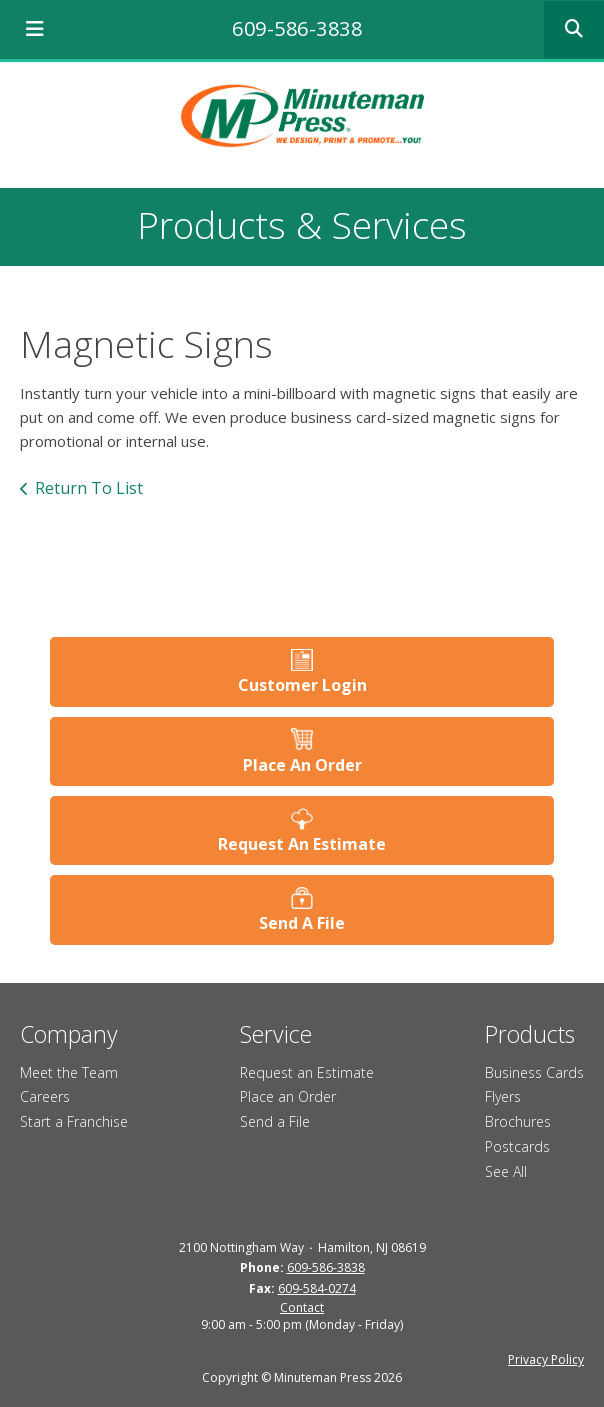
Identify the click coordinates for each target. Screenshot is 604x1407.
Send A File (302, 923)
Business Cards (534, 1072)
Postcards (517, 1146)
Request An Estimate (302, 844)
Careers (45, 1096)
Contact (302, 1307)
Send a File (275, 1121)
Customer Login (302, 685)
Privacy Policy (546, 1359)
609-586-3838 (297, 28)
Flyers (503, 1096)
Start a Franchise (74, 1121)
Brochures (518, 1121)
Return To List (89, 488)
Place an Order (288, 1096)
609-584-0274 (317, 1288)
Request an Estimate (307, 1072)
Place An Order (302, 765)
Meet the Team (69, 1072)
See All (506, 1171)
